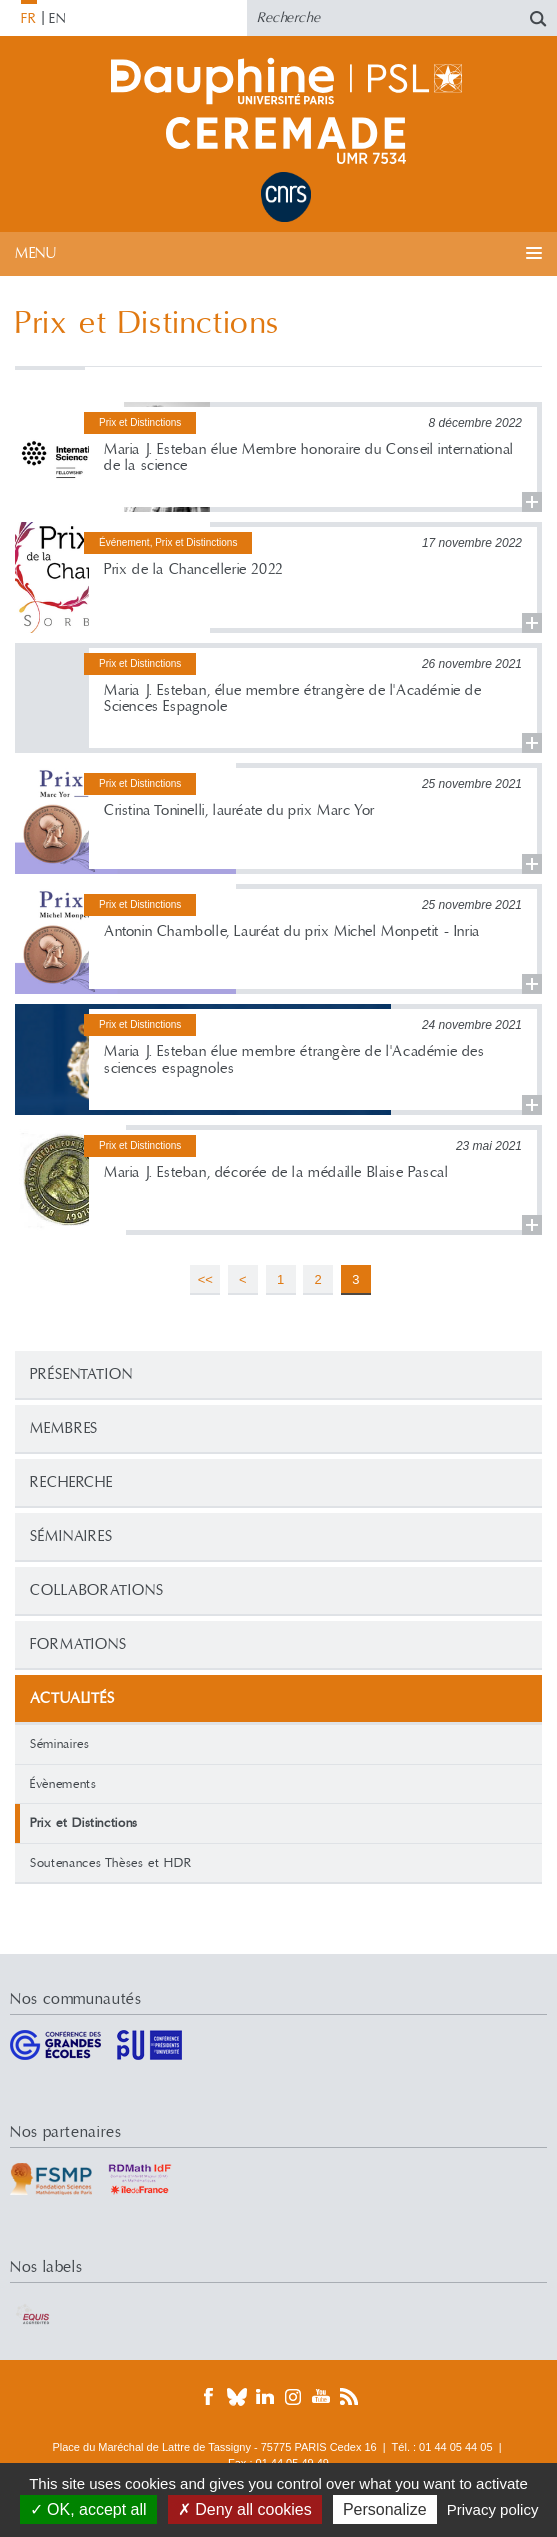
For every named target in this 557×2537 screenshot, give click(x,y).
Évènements (63, 1784)
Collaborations (97, 1590)
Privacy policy (493, 2509)
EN (57, 19)
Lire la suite (278, 457)
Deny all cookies (245, 2509)
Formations (78, 1644)
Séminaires (71, 1536)
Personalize (385, 2509)
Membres (64, 1428)
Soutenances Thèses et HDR (110, 1863)
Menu (35, 253)
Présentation (81, 1374)
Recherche (71, 1482)
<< (205, 1279)
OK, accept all (88, 2509)
